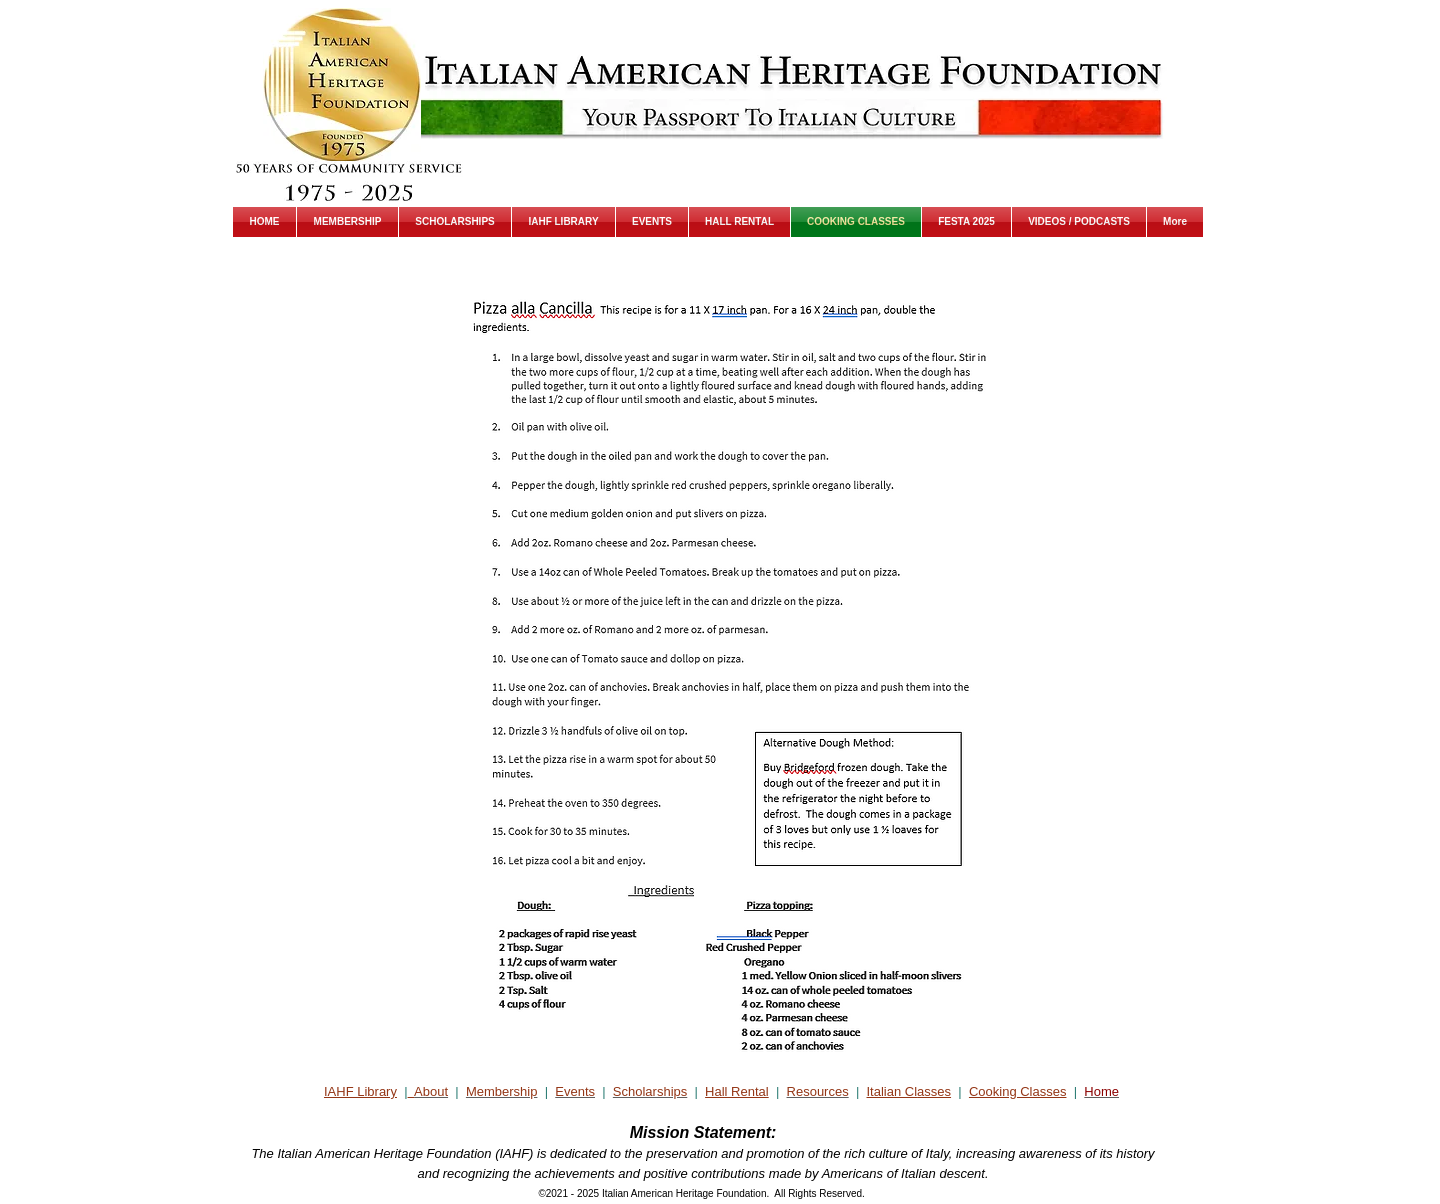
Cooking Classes (1018, 1091)
